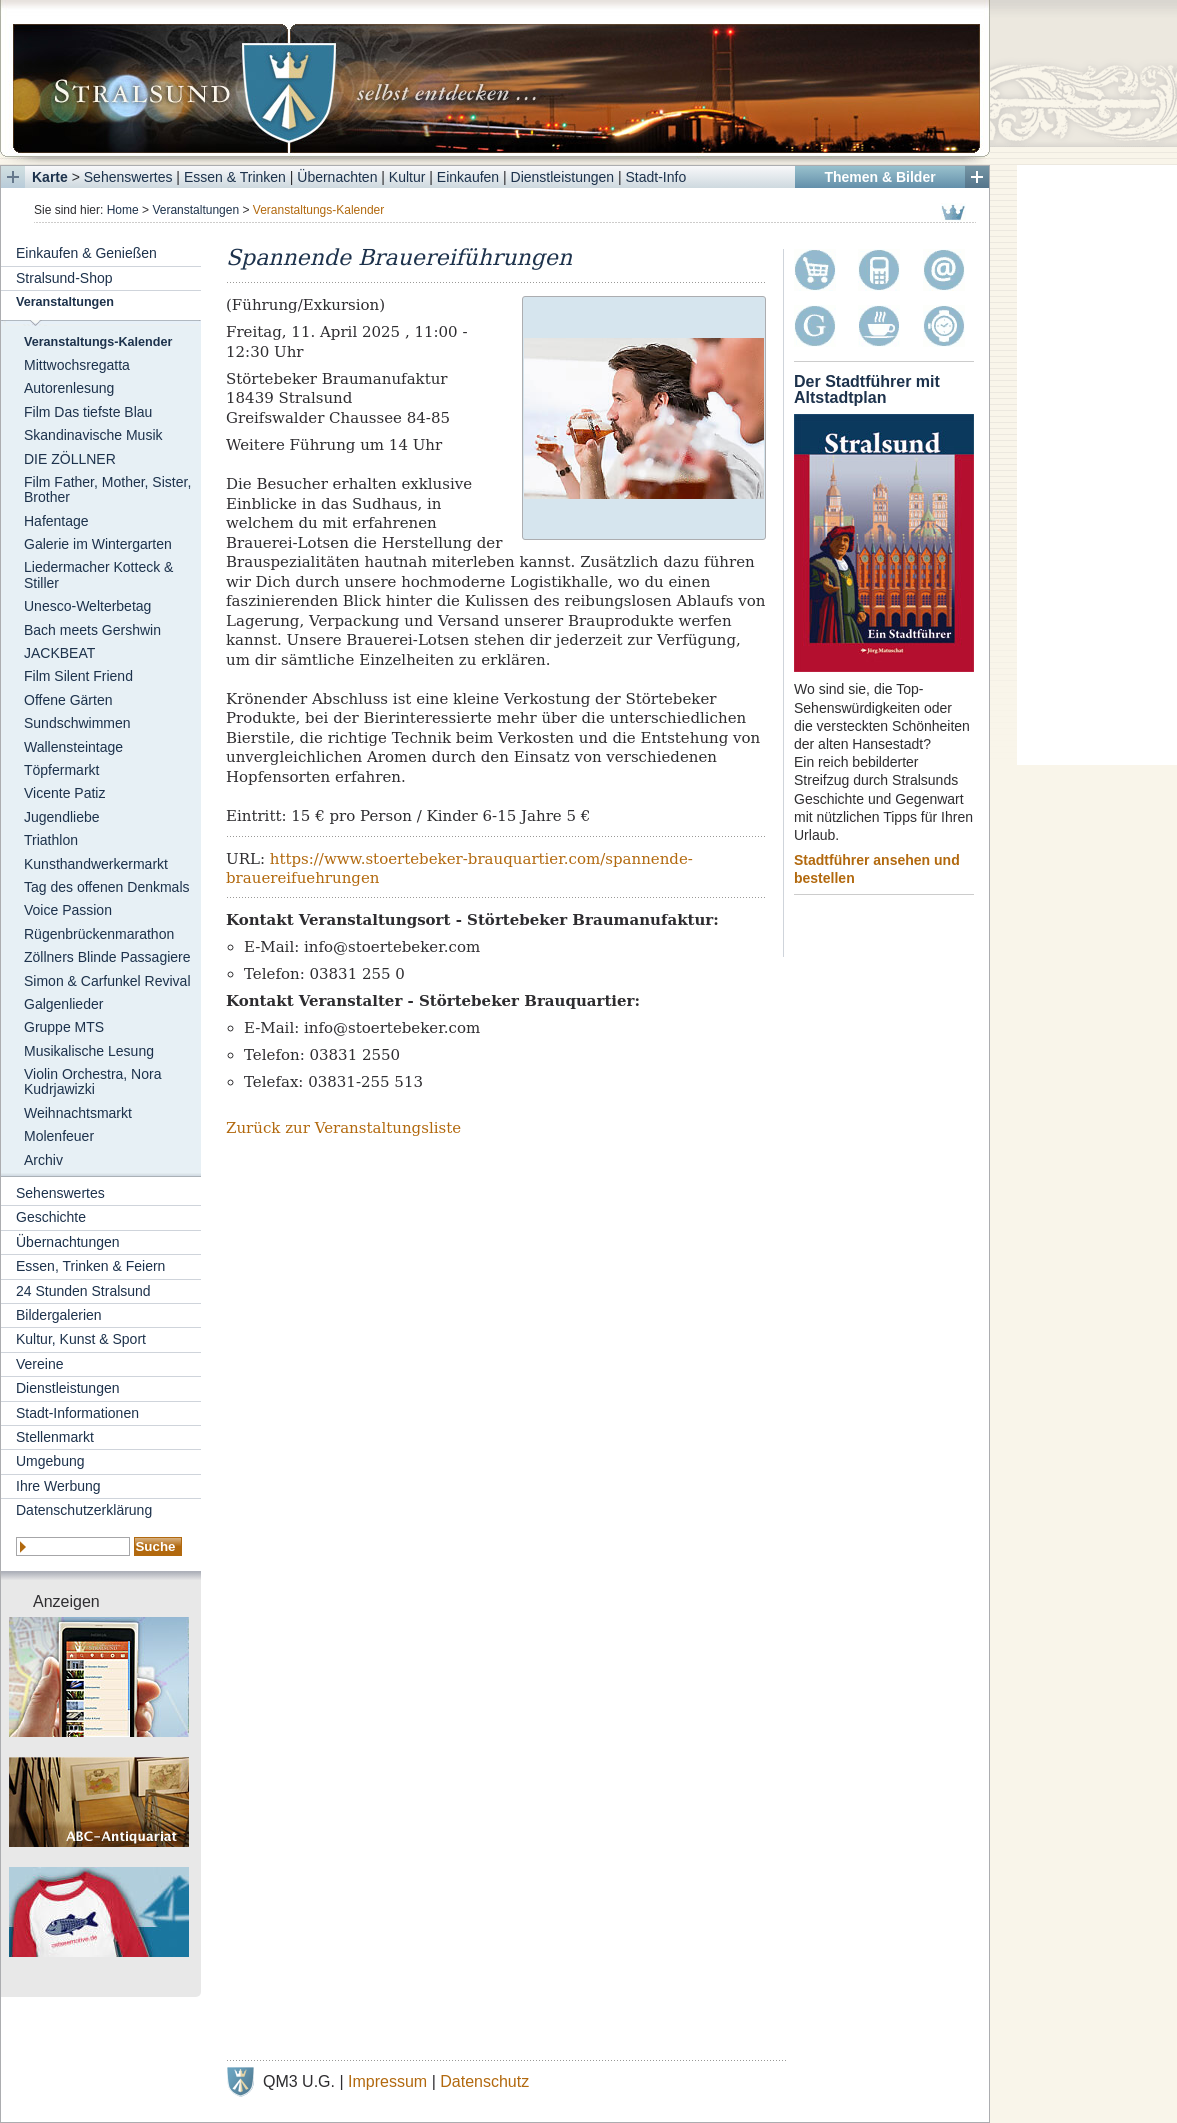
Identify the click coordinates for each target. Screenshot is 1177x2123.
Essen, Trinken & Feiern (90, 1266)
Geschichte (51, 1217)
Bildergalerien (59, 1315)
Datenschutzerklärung (84, 1510)
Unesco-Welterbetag (87, 606)
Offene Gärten (68, 700)
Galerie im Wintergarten (98, 544)
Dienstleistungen (563, 177)
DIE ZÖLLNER (70, 459)
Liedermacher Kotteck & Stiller (98, 574)
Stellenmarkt (55, 1437)
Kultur (407, 177)
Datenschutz (484, 2081)
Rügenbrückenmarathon (99, 934)
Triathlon (51, 840)
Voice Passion (68, 910)
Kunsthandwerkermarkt (96, 864)
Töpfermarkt (61, 770)
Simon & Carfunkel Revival (107, 981)
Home (123, 210)
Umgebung (50, 1461)
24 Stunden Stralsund (83, 1291)
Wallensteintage (73, 747)
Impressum (387, 2081)
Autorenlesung (69, 388)
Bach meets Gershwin (92, 630)
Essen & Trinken (235, 177)
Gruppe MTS (64, 1027)
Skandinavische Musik (93, 435)
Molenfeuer (59, 1136)
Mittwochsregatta (77, 365)
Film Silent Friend (78, 676)
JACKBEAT (59, 653)
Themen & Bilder (879, 177)
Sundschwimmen (77, 723)
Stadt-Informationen (77, 1413)
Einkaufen (468, 177)
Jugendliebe (62, 817)
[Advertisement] (1097, 465)
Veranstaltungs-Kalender (98, 342)
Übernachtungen (68, 1242)
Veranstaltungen (195, 210)
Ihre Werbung (58, 1486)
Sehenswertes (128, 177)
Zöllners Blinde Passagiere (107, 957)
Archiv (43, 1160)
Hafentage (56, 521)
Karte (50, 177)
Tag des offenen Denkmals (107, 887)
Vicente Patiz (64, 793)
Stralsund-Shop (64, 278)
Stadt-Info (656, 177)
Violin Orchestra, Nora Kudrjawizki (92, 1081)
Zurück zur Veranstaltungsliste (343, 1128)
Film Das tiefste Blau (88, 412)
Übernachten (337, 177)
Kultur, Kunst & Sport (81, 1339)
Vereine (39, 1364)
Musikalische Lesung (89, 1051)
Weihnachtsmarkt (78, 1113)
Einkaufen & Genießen (86, 253)
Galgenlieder (63, 1004)
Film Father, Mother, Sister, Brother (107, 489)
